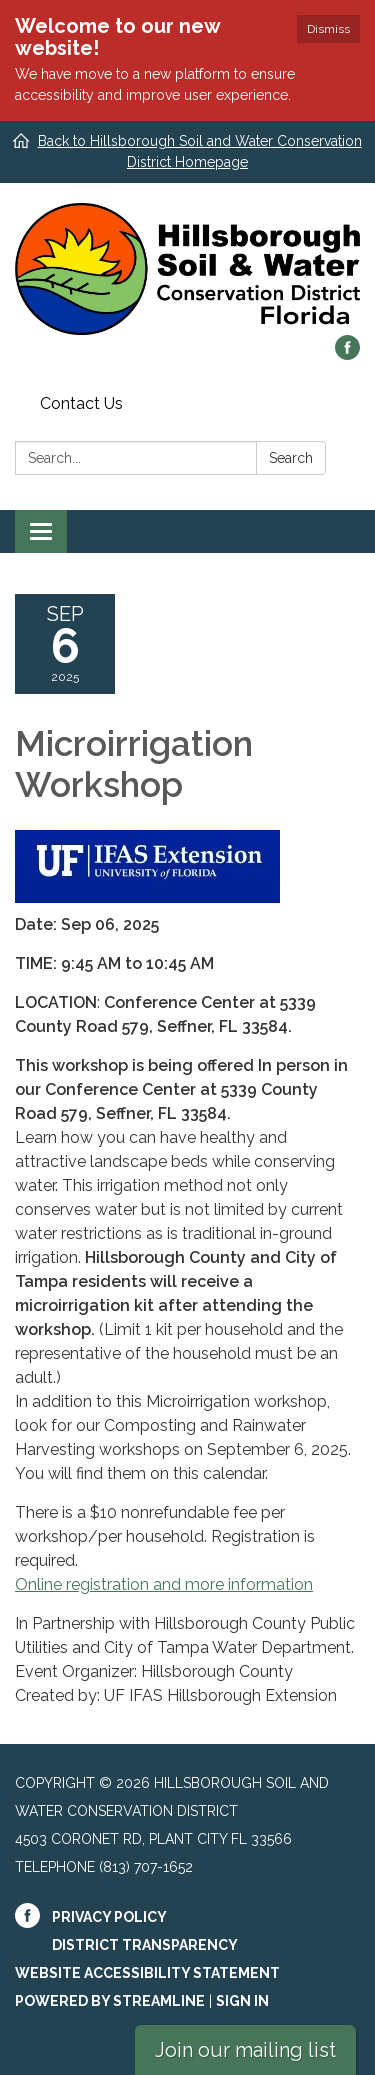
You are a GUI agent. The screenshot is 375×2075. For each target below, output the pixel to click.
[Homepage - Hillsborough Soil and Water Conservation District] (187, 269)
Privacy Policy (109, 1917)
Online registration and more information (164, 1584)
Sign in (242, 2001)
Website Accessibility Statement (147, 1973)
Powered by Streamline (110, 2001)
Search (291, 458)
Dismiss (328, 29)
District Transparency (145, 1945)
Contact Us (81, 403)
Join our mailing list (245, 2050)
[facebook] (347, 354)
